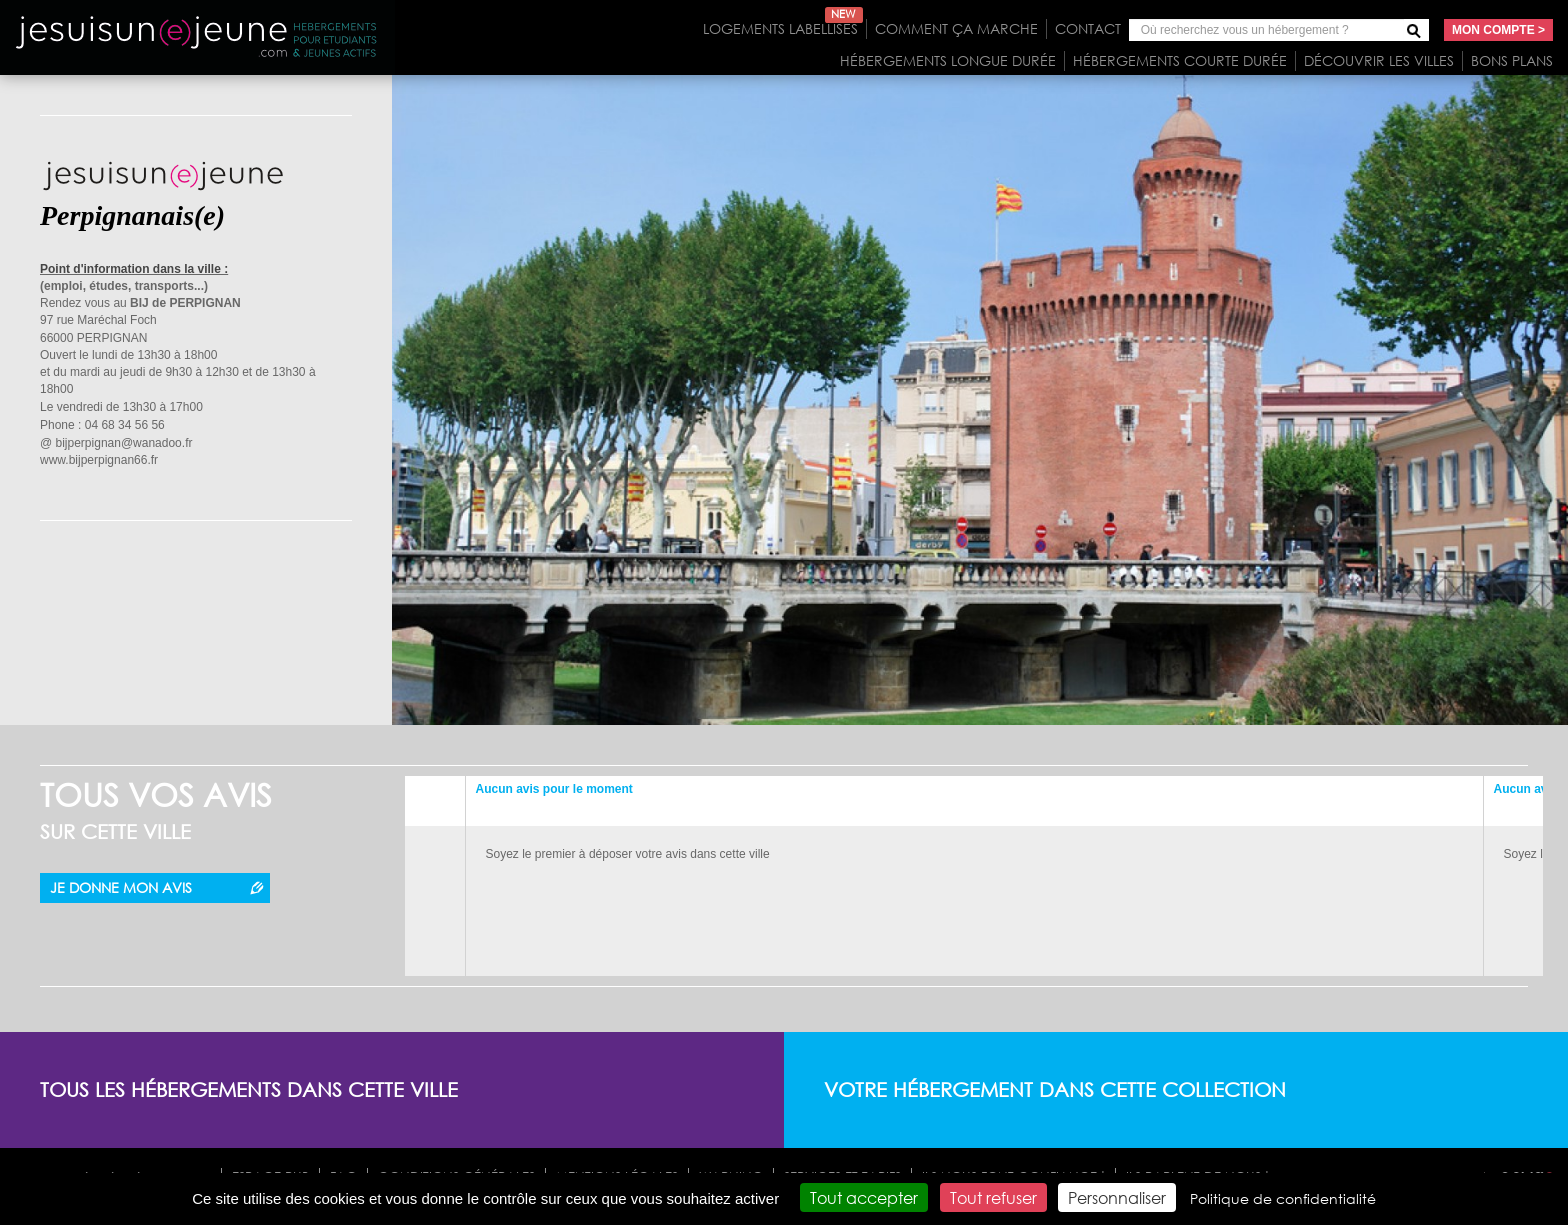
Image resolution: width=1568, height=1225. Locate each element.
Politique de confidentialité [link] (1283, 1198)
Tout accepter (864, 1197)
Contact (1088, 28)
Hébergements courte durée (1180, 60)
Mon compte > (1498, 30)
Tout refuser (993, 1197)
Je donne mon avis (121, 887)
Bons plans (1512, 60)
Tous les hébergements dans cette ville (249, 1089)
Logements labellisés (783, 28)
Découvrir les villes (1379, 60)
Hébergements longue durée (948, 60)
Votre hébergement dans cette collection (1055, 1089)
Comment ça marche (956, 28)
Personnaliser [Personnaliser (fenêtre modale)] (1117, 1197)
